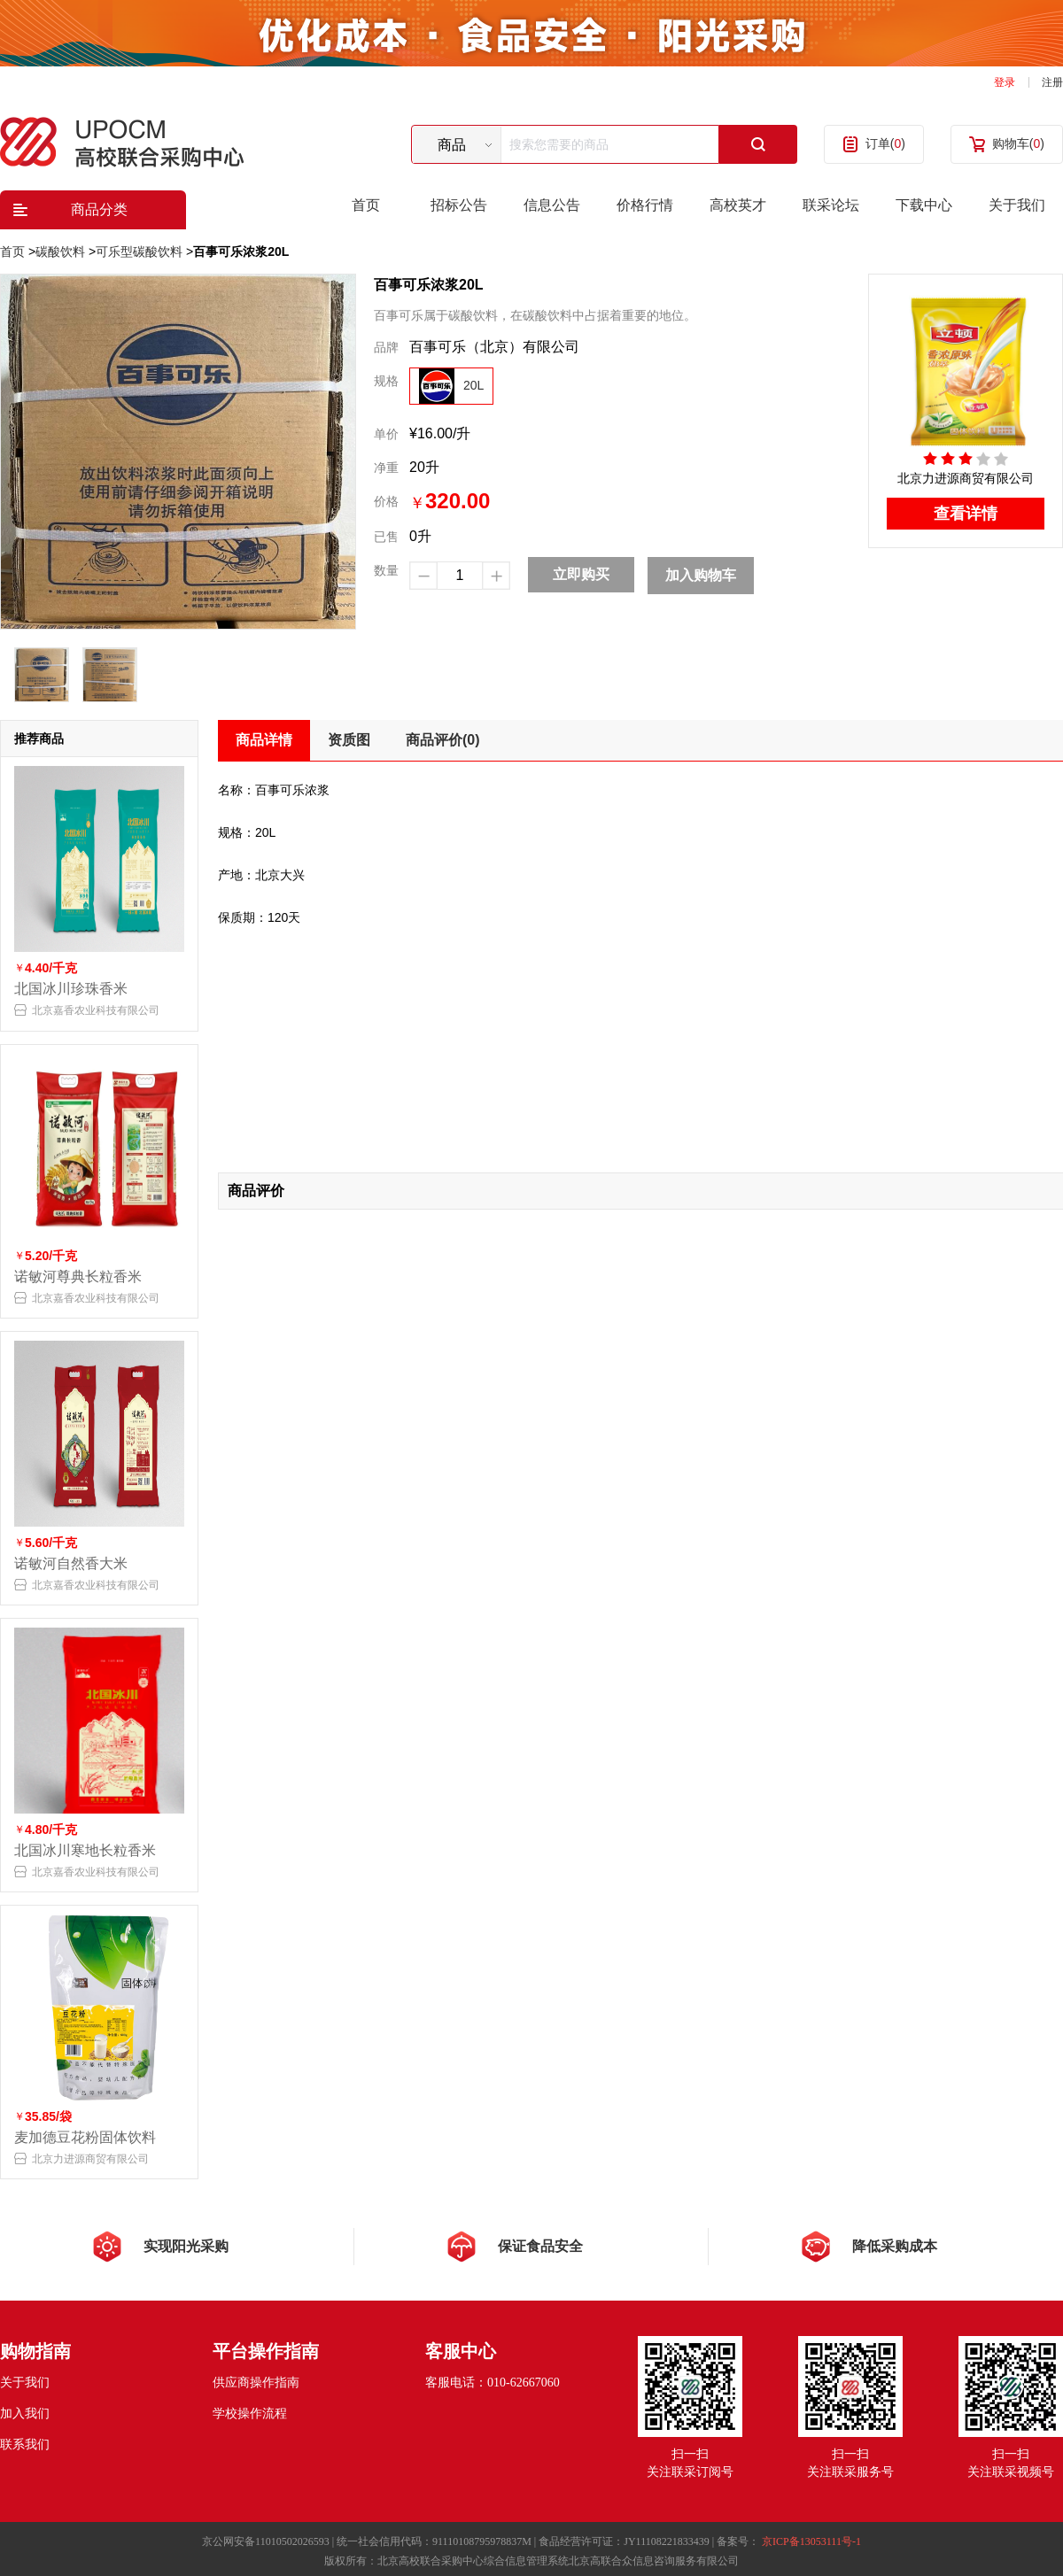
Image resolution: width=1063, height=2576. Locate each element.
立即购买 (581, 574)
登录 (1004, 82)
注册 (1052, 82)
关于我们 (1017, 205)
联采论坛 (831, 205)
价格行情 (645, 205)
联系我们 (25, 2444)
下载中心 (924, 205)
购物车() (1018, 143)
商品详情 (264, 739)
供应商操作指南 (256, 2382)
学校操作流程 (250, 2413)
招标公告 (459, 205)
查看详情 (965, 513)
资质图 (349, 739)
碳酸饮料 (60, 251)
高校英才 (738, 205)
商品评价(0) (443, 739)
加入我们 (25, 2413)
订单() (885, 143)
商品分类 (99, 209)
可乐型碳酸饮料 (139, 251)
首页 (366, 205)
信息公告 (552, 205)
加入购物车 (700, 575)
